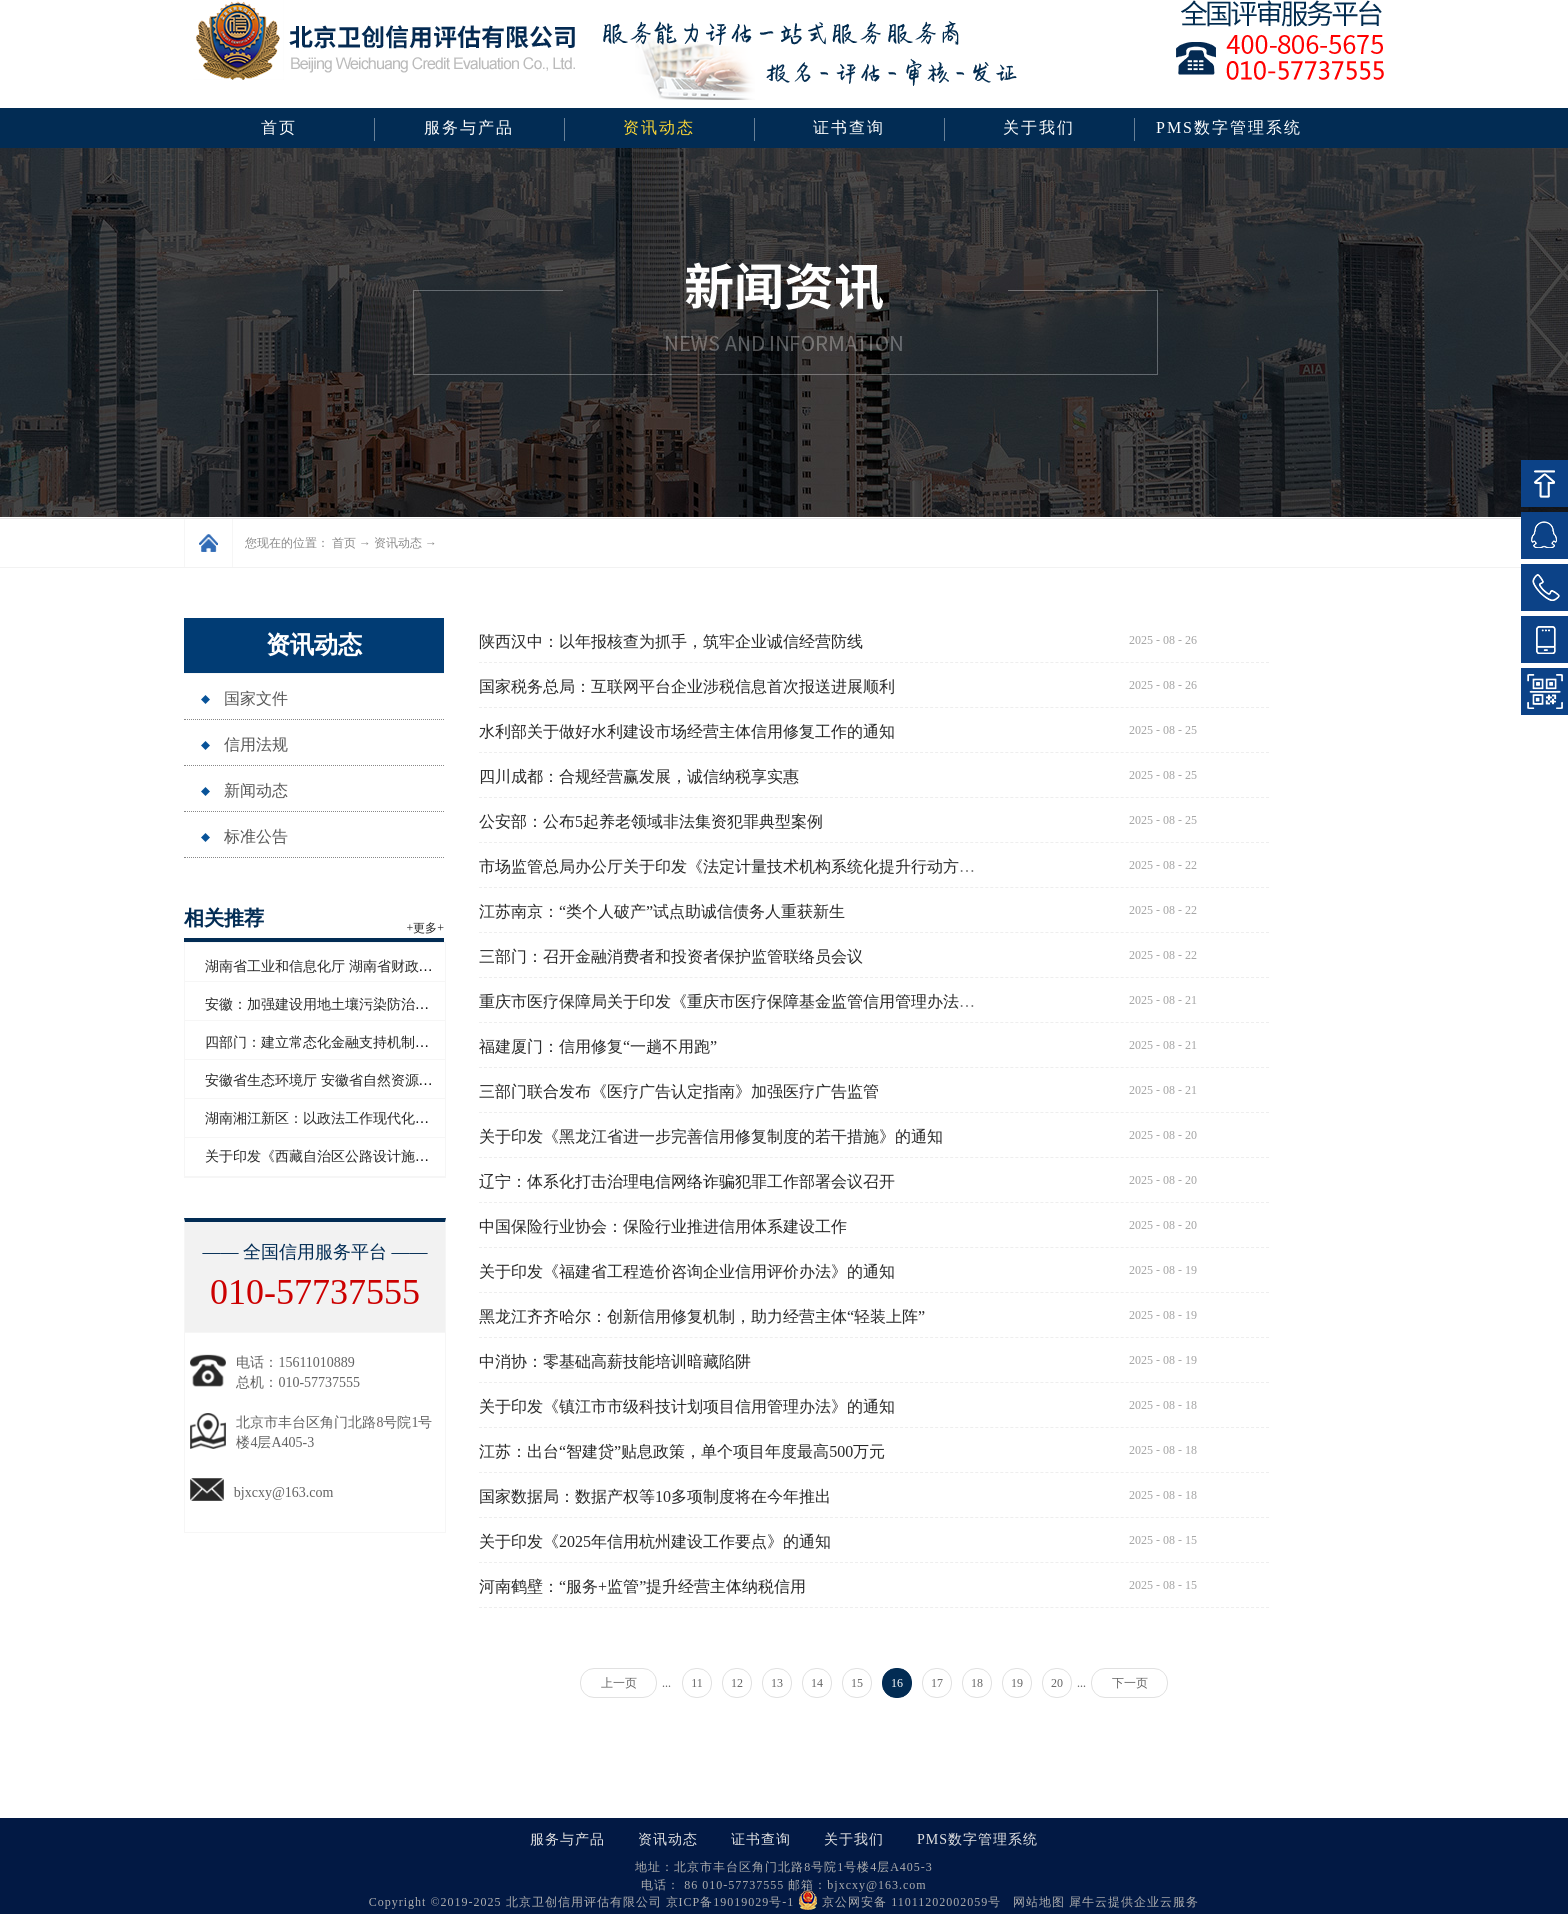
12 (737, 1683)
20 (1057, 1683)
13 (777, 1683)
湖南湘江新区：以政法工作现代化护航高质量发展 (359, 1118)
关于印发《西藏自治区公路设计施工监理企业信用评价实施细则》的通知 (429, 1156)
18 (977, 1683)
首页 (279, 127)
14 (817, 1683)
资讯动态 (398, 543)
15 (857, 1683)
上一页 (619, 1683)
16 (897, 1683)
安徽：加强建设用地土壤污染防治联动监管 (338, 1004)
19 (1017, 1683)
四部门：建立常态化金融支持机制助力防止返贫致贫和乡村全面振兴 (415, 1042)
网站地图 (1035, 1902)
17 (937, 1683)
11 (697, 1683)
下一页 (1130, 1683)
